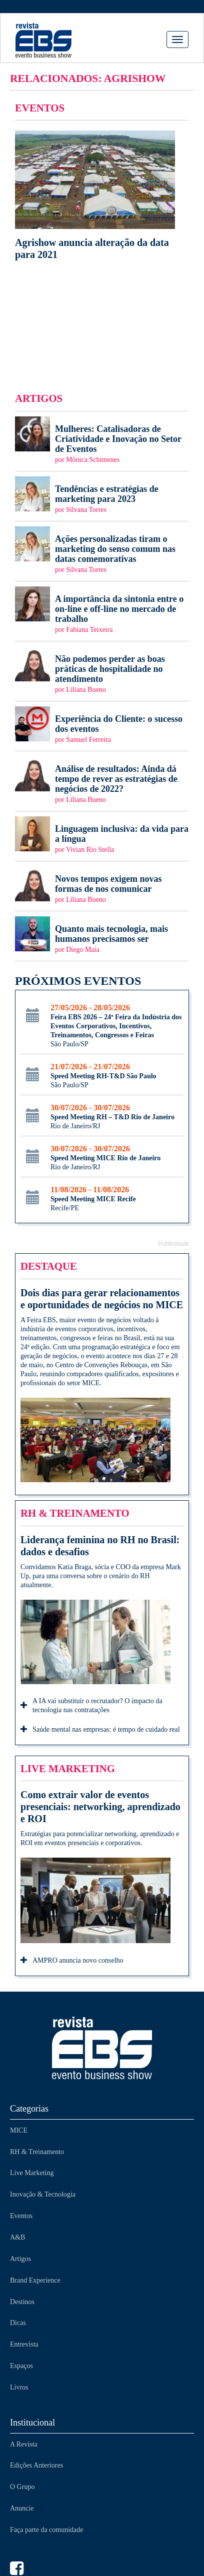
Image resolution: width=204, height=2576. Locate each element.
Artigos (20, 2259)
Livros (19, 2387)
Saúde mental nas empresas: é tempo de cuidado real (100, 1730)
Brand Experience (35, 2280)
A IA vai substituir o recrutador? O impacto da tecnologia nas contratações (91, 1705)
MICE (19, 2130)
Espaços (21, 2366)
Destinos (22, 2302)
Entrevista (24, 2344)
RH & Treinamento (37, 2152)
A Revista (24, 2444)
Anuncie (22, 2508)
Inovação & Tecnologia (43, 2194)
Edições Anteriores (36, 2465)
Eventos (21, 2216)
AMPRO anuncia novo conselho (72, 1961)
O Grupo (22, 2487)
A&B (17, 2237)
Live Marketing (32, 2173)
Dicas (18, 2323)
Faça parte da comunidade (47, 2530)
